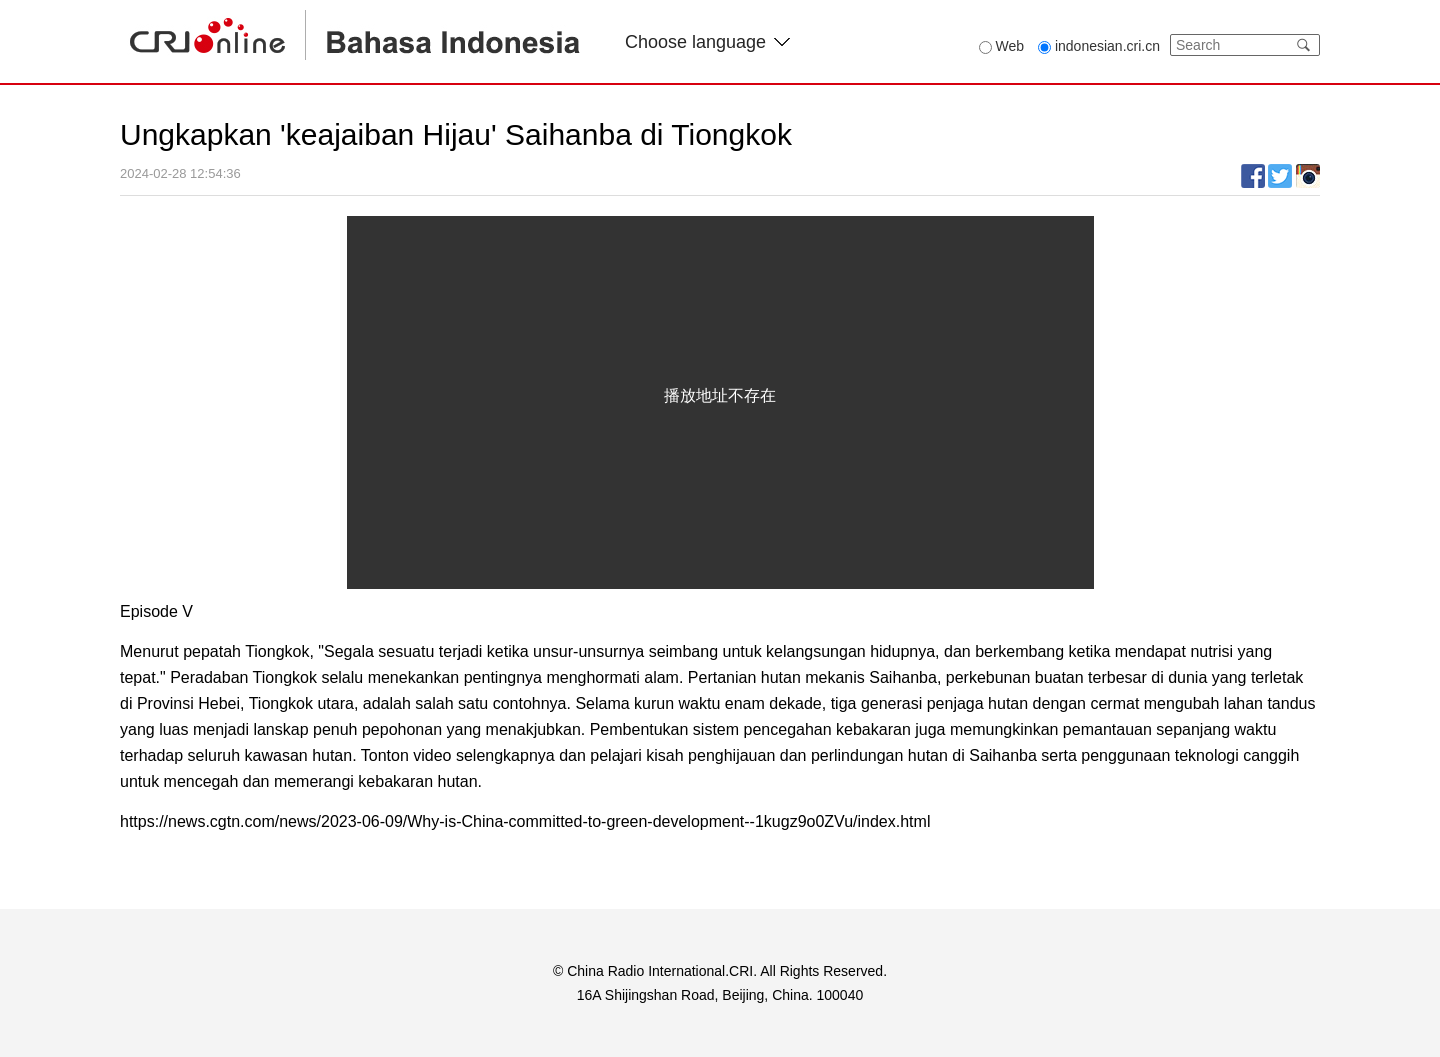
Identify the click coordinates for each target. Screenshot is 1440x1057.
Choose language (707, 42)
